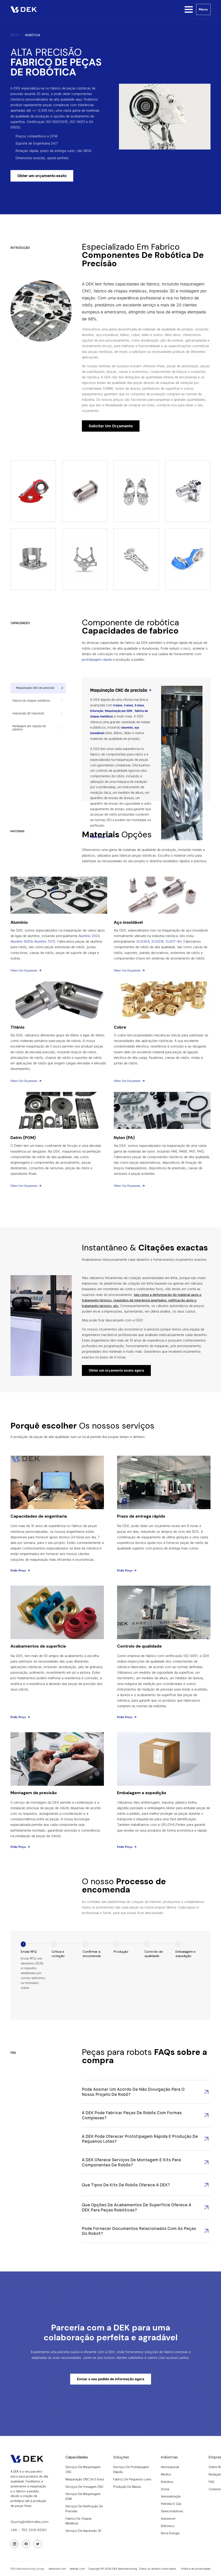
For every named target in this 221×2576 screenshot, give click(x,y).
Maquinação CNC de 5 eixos (84, 2479)
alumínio (124, 727)
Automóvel (168, 2518)
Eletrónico (167, 2526)
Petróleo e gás (171, 2504)
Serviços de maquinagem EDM (82, 2496)
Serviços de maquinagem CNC (82, 2469)
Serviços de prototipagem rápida (131, 2469)
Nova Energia (170, 2533)
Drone (165, 2489)
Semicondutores (172, 2511)
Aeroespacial (170, 2467)
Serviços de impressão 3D (83, 2531)
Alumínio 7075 (44, 942)
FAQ (211, 2481)
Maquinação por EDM (119, 711)
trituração (97, 711)
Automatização (171, 2496)
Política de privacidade (196, 2568)
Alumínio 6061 (20, 942)
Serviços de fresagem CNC (84, 2486)
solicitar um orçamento (111, 426)
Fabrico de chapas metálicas (78, 2521)
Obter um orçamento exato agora (116, 1370)
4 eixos (129, 706)
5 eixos (139, 706)
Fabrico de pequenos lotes (132, 2479)
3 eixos (117, 706)
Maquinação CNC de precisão (121, 690)
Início (15, 35)
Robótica (167, 2481)
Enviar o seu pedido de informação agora (110, 2379)
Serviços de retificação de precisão (84, 2509)
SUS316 (157, 942)
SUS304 (142, 942)
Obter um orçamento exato (41, 176)
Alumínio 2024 (88, 936)
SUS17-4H (173, 942)
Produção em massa (127, 2486)
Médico (166, 2474)
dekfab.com (77, 2568)
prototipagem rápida (97, 660)
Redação (215, 2474)
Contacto (215, 2489)
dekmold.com (57, 2568)
